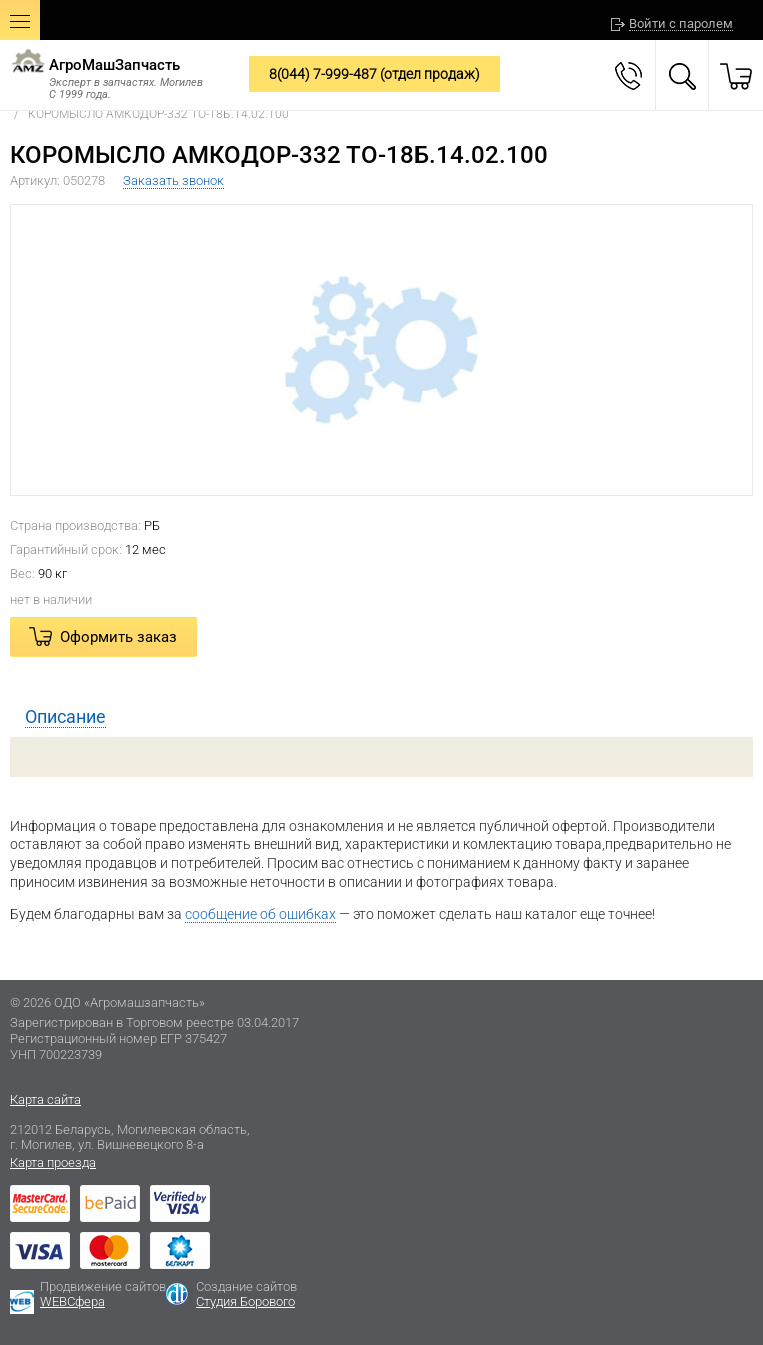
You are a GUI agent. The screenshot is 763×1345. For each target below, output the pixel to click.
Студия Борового (245, 1301)
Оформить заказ (118, 637)
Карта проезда (53, 1162)
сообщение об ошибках (260, 914)
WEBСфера (72, 1301)
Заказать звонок (173, 180)
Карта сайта (45, 1099)
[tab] (381, 717)
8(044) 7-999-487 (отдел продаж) (374, 74)
